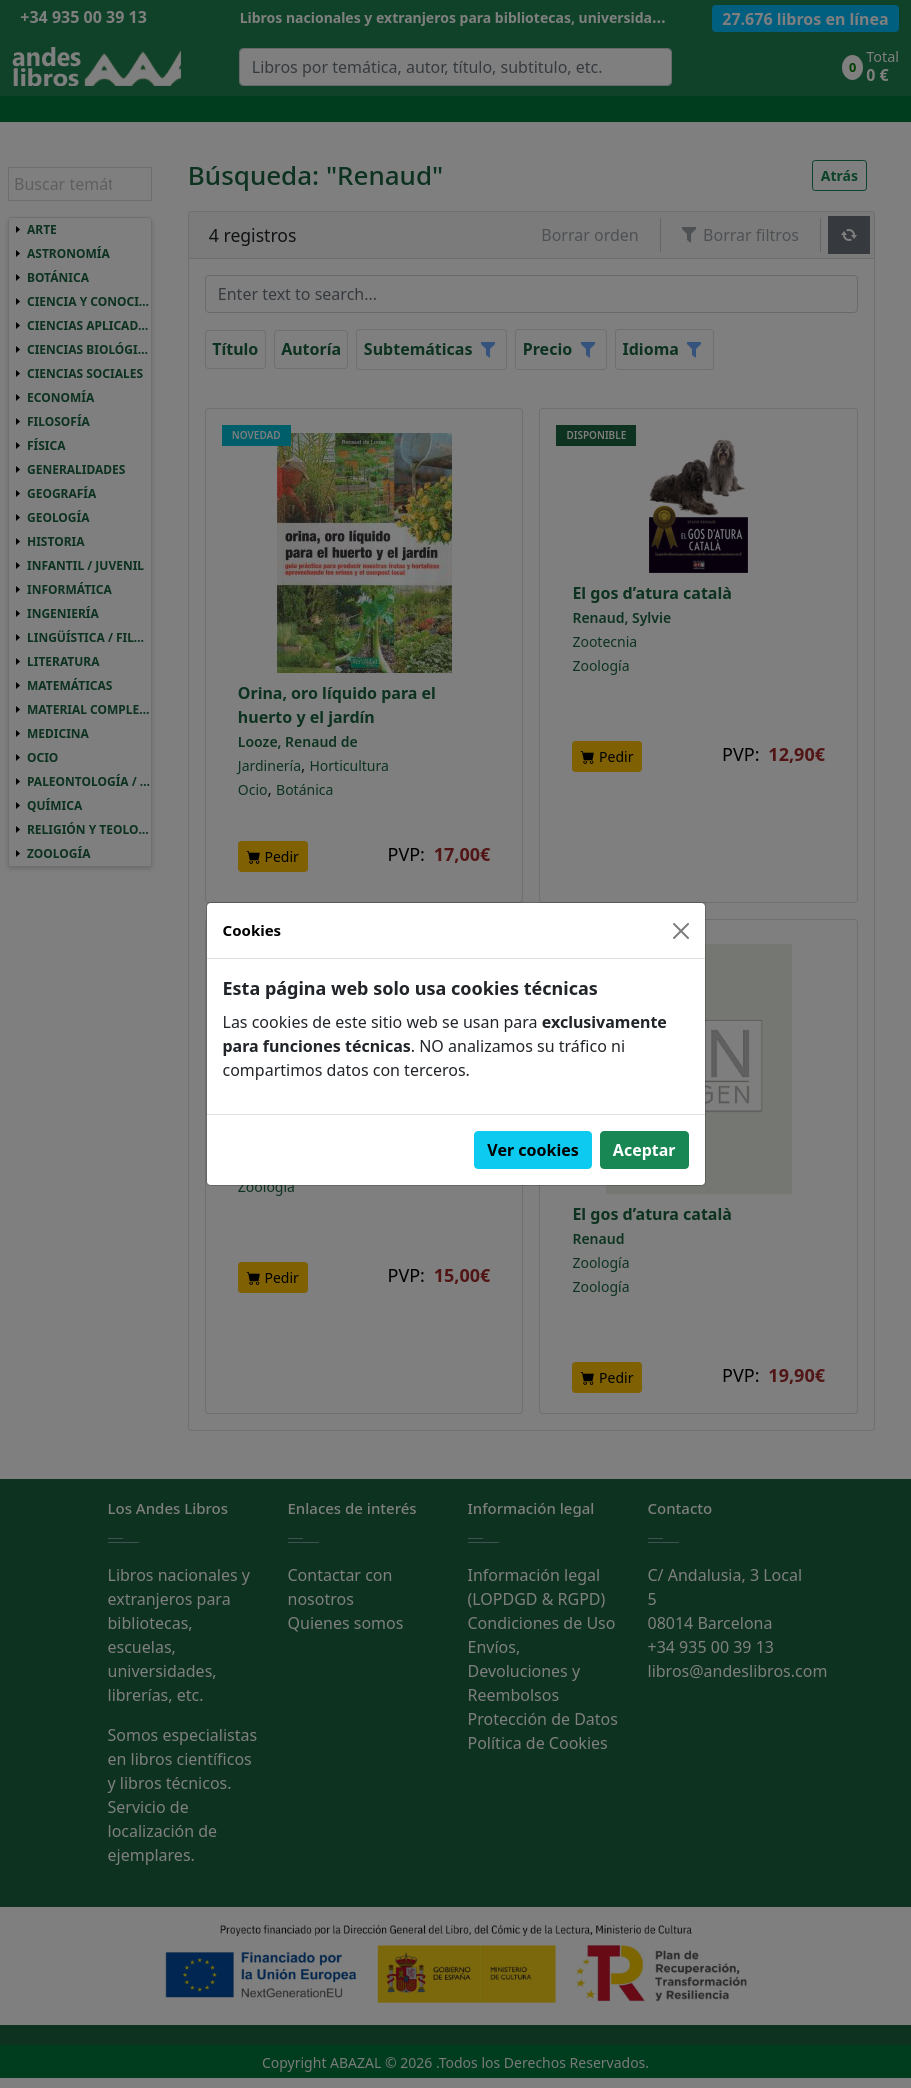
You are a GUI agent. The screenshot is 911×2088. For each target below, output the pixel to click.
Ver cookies (533, 1150)
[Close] (681, 931)
